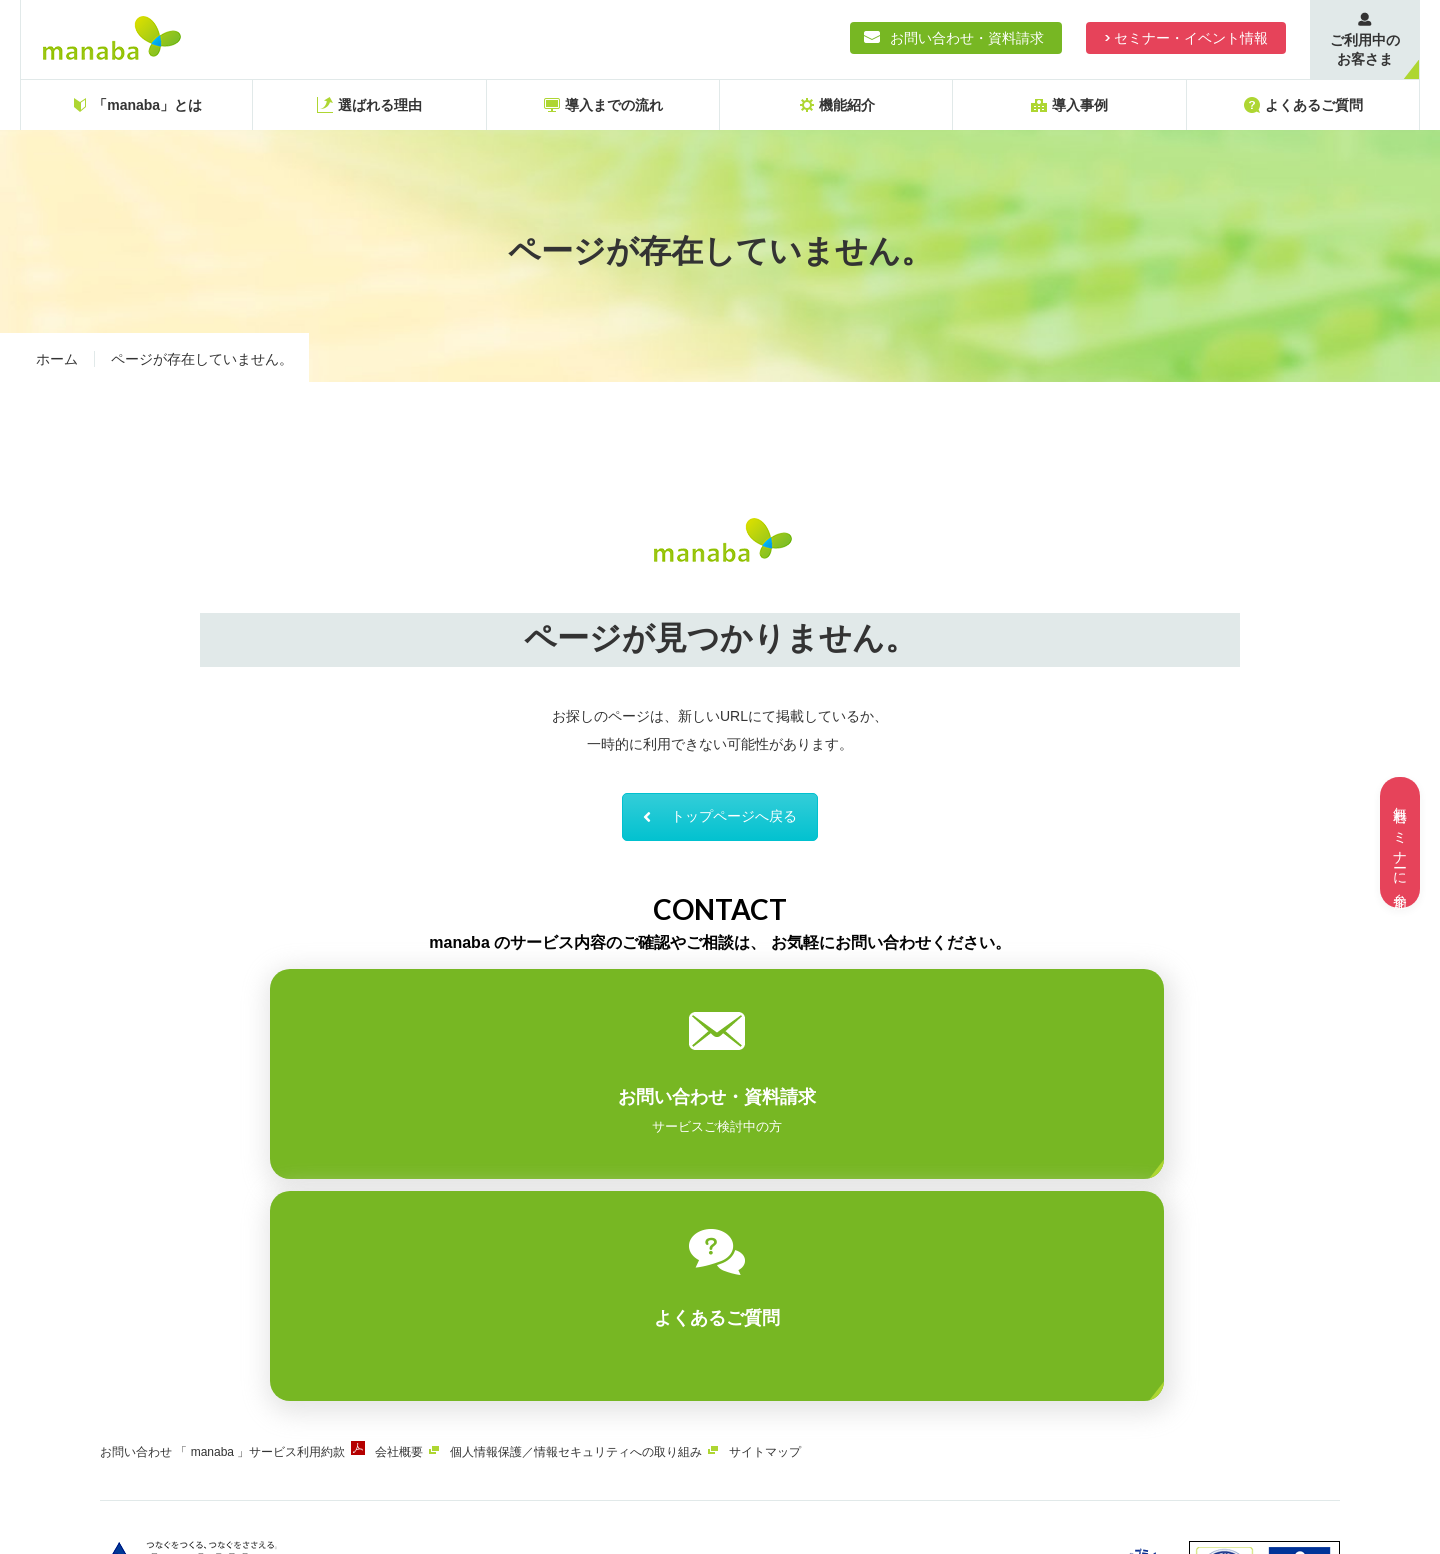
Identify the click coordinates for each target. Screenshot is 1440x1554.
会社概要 (429, 1240)
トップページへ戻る (720, 826)
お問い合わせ (136, 1240)
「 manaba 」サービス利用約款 (275, 1240)
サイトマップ (825, 1240)
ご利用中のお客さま (1365, 49)
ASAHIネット (304, 1401)
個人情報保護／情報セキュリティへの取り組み (621, 1240)
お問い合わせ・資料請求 (967, 38)
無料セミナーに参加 (1400, 842)
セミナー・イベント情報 (1191, 38)
